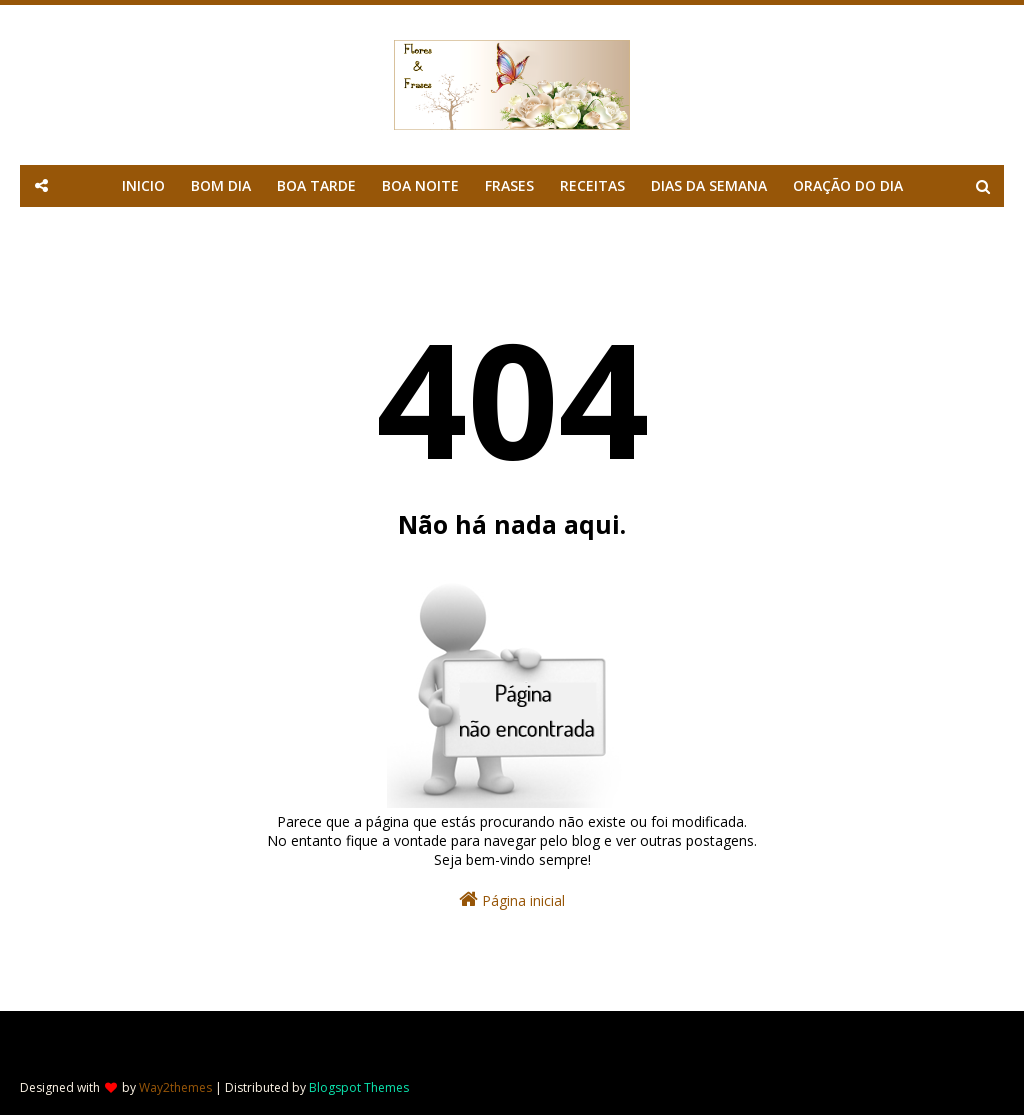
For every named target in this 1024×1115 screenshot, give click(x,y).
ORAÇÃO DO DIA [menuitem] (848, 185)
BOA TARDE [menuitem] (316, 185)
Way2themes (175, 1087)
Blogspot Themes (359, 1087)
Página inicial (512, 899)
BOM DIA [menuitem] (221, 185)
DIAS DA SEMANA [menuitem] (709, 185)
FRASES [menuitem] (509, 185)
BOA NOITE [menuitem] (420, 185)
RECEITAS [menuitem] (592, 185)
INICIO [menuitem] (143, 185)
